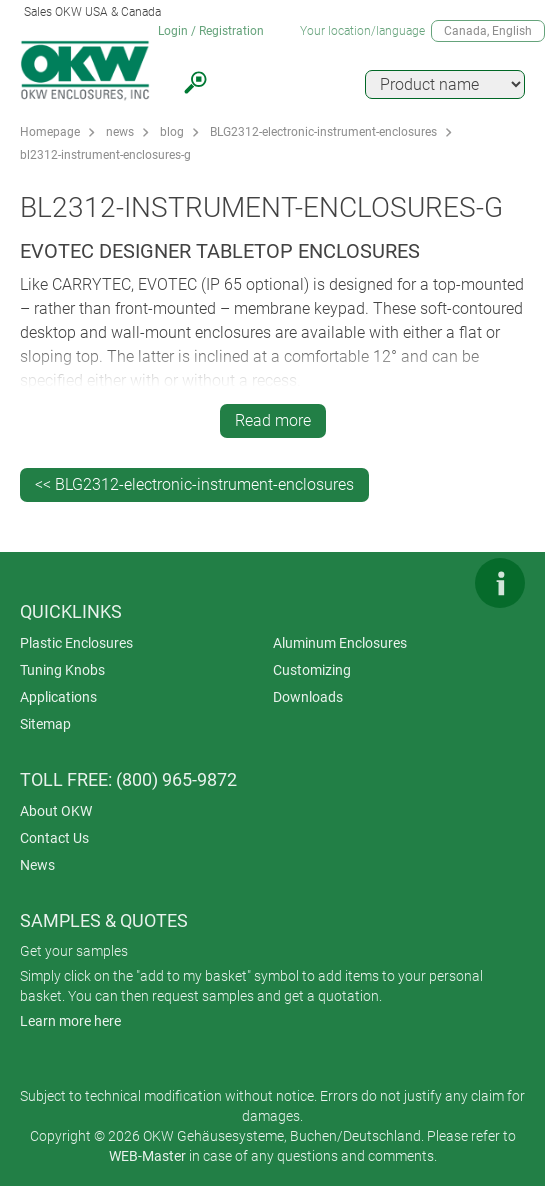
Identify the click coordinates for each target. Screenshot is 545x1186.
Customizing (312, 670)
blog (172, 132)
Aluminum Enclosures (340, 643)
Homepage (50, 132)
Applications (58, 697)
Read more (273, 420)
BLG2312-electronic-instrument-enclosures (323, 132)
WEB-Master (147, 1156)
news (120, 132)
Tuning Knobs (62, 670)
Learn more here (70, 1021)
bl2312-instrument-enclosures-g (105, 155)
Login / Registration (211, 31)
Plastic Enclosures (76, 643)
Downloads (308, 697)
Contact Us (54, 838)
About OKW (56, 811)
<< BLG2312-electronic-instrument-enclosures (194, 484)
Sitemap (45, 724)
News (37, 865)
